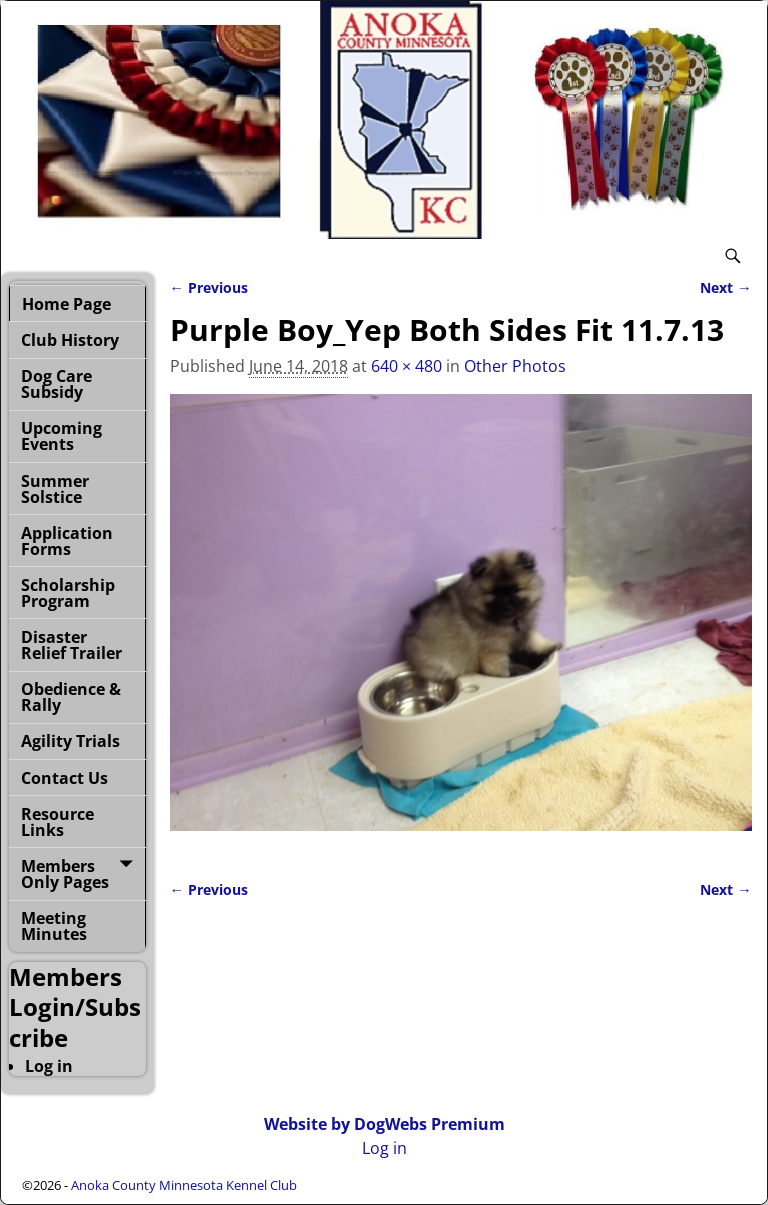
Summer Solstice (55, 489)
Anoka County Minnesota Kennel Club (184, 1185)
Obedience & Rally (71, 697)
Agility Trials (70, 741)
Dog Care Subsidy (56, 384)
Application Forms (67, 541)
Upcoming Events (61, 436)
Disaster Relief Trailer (71, 645)
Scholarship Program (68, 593)
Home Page (66, 304)
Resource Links (57, 822)
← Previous (209, 287)
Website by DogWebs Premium (384, 1124)
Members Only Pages (65, 874)
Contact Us (64, 778)
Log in (49, 1066)
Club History (70, 340)
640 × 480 (406, 366)
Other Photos (515, 366)
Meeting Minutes (54, 926)
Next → (725, 287)
